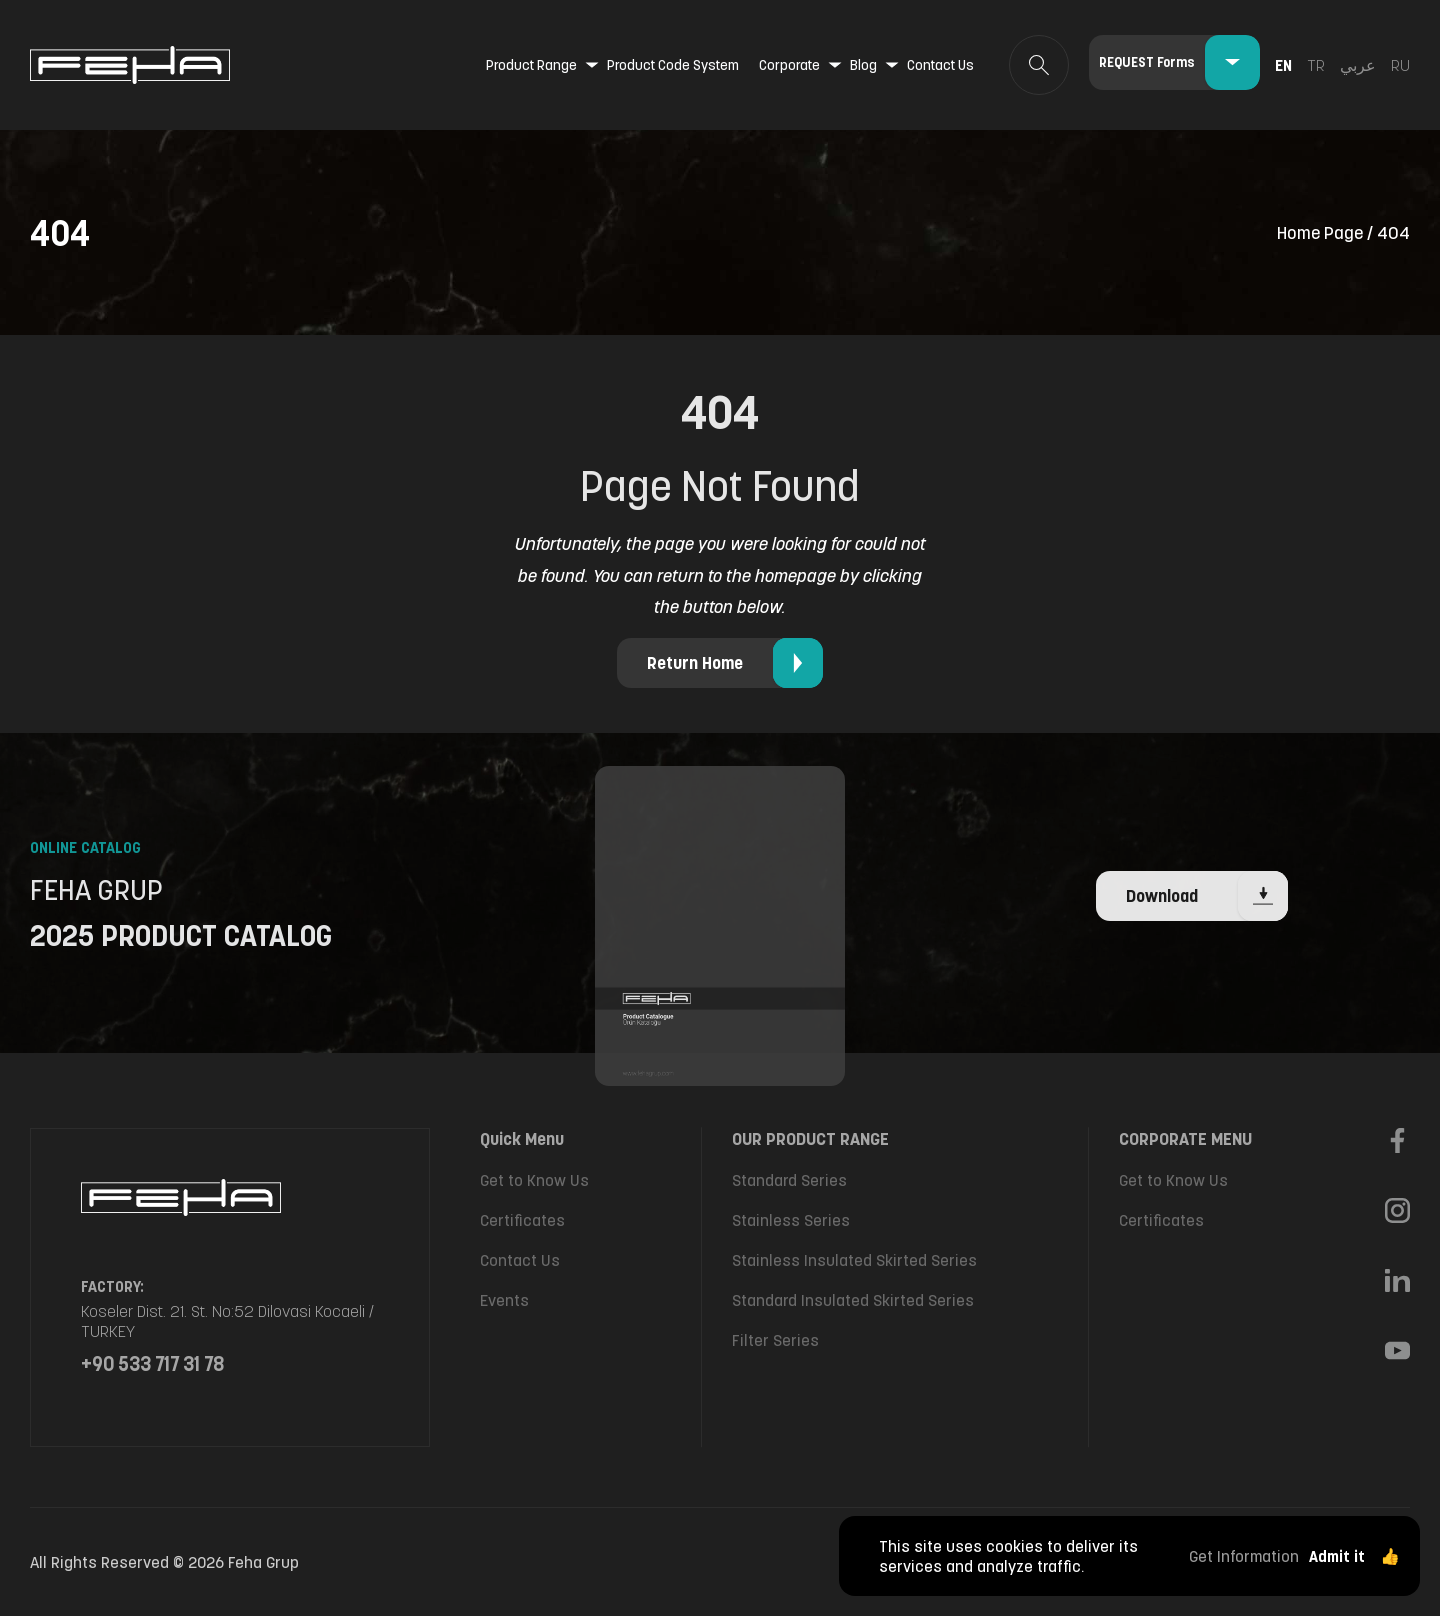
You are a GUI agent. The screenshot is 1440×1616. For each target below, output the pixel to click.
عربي (1358, 65)
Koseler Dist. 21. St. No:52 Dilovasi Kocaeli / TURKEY (227, 1321)
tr (1316, 65)
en (1283, 65)
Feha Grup (263, 1562)
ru (1400, 65)
